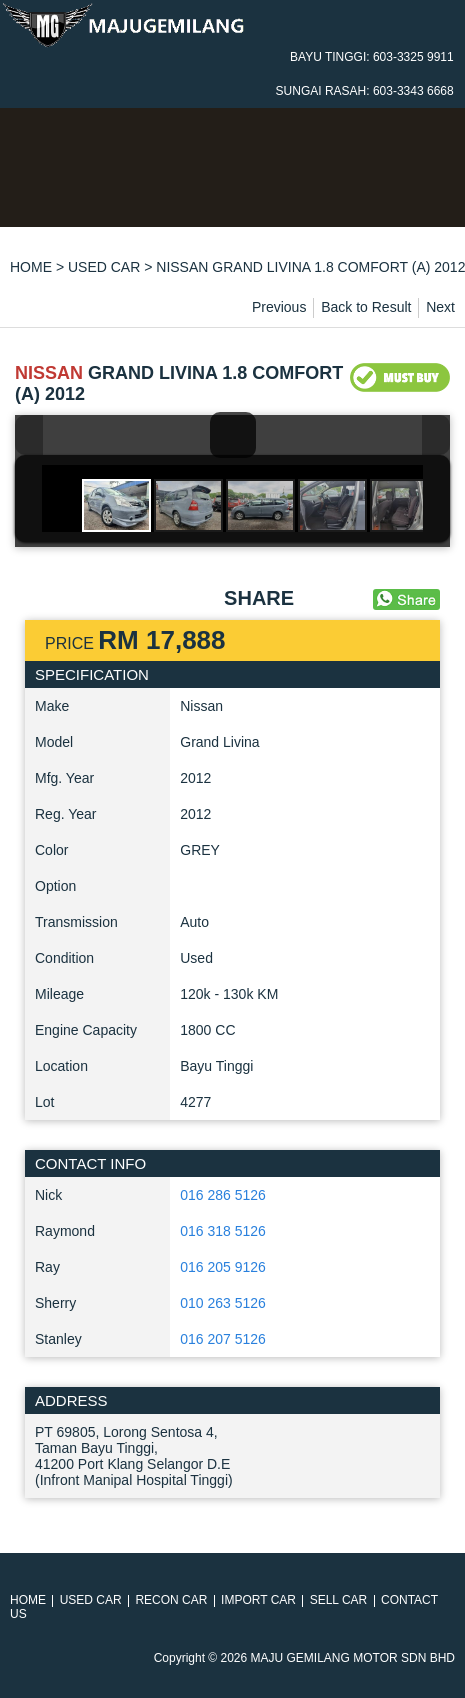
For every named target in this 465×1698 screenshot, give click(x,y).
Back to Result (366, 307)
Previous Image (29, 435)
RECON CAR (171, 1600)
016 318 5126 (223, 1231)
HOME (31, 267)
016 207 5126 (223, 1339)
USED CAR (104, 267)
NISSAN (49, 373)
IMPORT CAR (258, 1600)
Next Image (436, 435)
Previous (279, 307)
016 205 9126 (223, 1267)
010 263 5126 (223, 1303)
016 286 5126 (223, 1195)
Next (440, 307)
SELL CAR (339, 1600)
